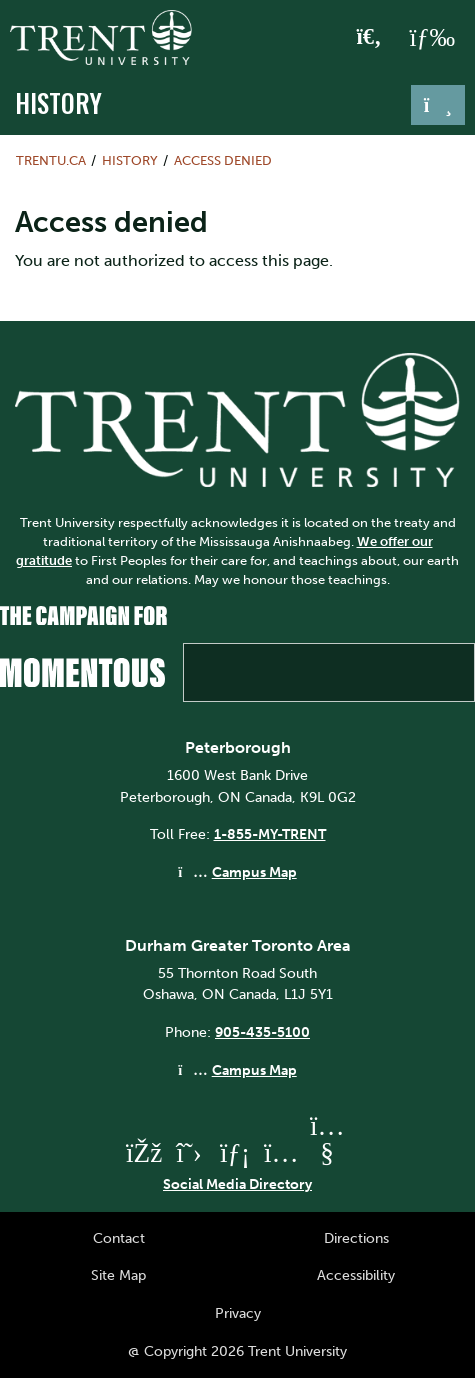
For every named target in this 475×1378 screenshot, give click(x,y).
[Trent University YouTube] (327, 1152)
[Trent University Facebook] (143, 1152)
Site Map (118, 1275)
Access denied (223, 160)
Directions (356, 1238)
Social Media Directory (237, 1184)
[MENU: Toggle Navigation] (432, 38)
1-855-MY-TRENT (270, 834)
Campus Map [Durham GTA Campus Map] (254, 1070)
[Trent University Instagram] (281, 1152)
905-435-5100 (262, 1032)
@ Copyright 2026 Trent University (237, 1351)
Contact (119, 1238)
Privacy (238, 1313)
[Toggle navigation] (438, 105)
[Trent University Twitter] (189, 1152)
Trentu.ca (51, 160)
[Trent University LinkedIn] (235, 1152)
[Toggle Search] (369, 38)
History (58, 102)
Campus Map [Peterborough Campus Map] (254, 872)
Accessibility (356, 1275)
